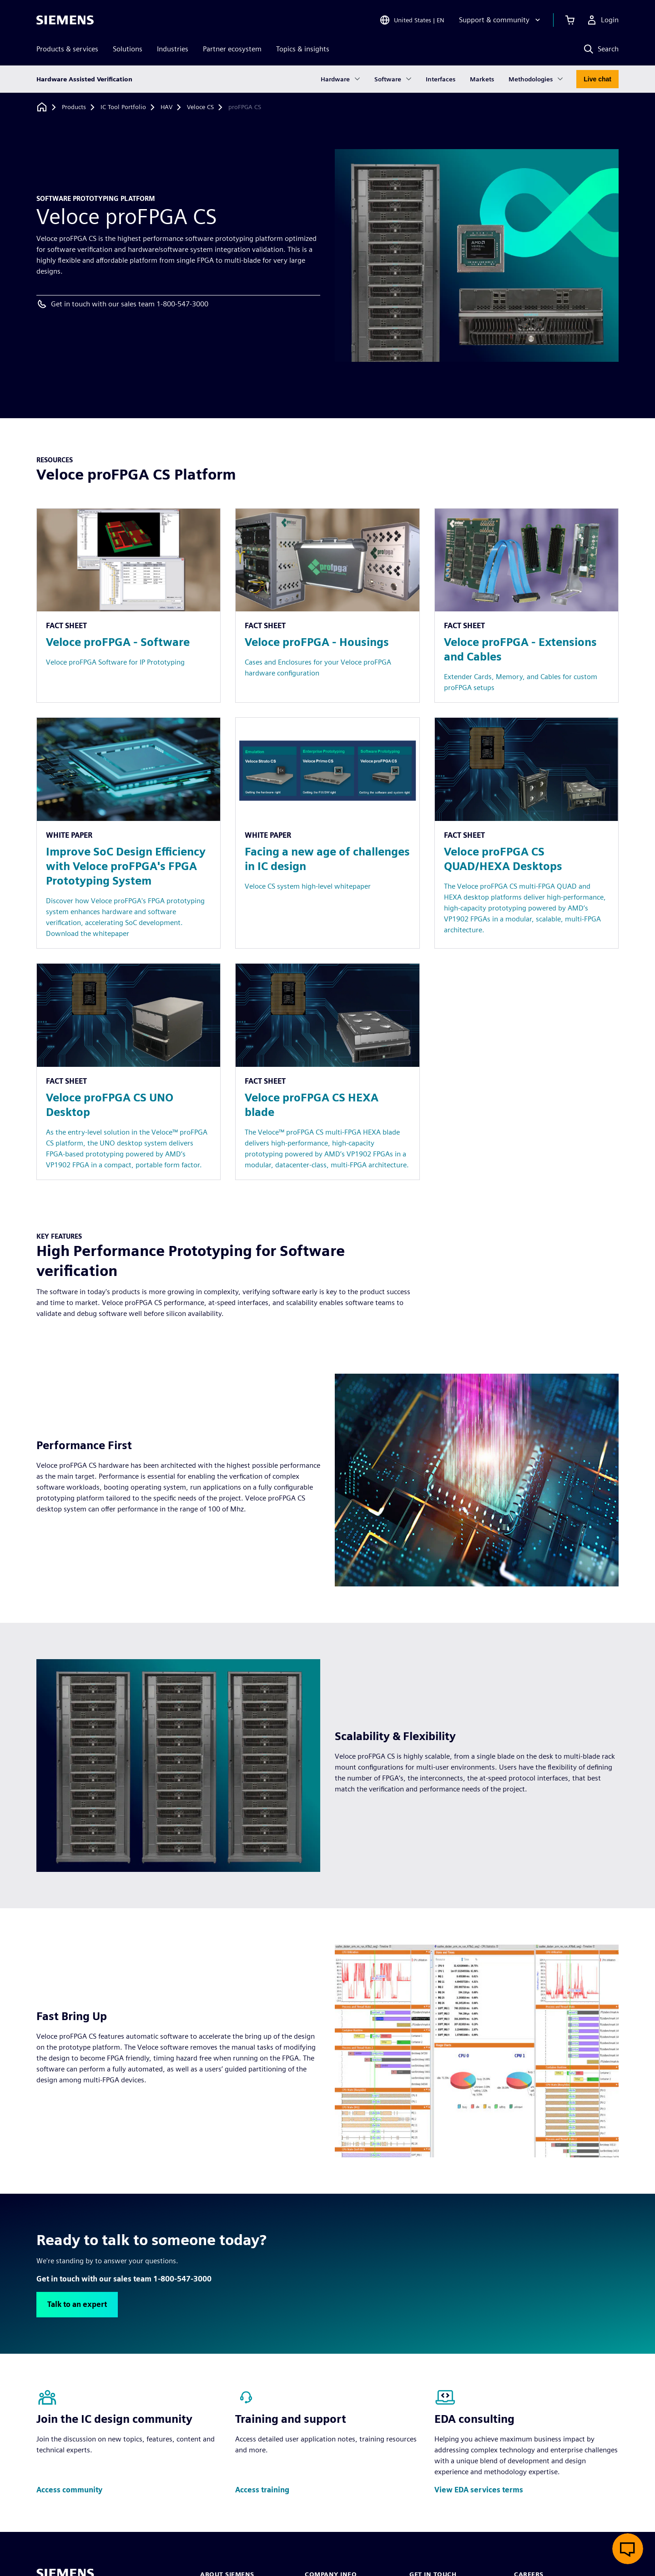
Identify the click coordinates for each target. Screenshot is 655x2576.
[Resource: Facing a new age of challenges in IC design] (327, 833)
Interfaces (440, 79)
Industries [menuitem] (172, 49)
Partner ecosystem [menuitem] (232, 49)
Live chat (597, 79)
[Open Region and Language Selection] (412, 20)
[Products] (74, 107)
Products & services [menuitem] (67, 49)
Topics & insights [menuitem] (302, 49)
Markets (482, 79)
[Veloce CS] (200, 107)
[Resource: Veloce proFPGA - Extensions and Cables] (526, 605)
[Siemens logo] (65, 20)
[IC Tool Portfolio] (123, 107)
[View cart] (570, 20)
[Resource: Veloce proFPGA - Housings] (327, 605)
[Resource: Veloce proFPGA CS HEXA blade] (327, 1071)
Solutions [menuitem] (127, 49)
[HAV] (166, 107)
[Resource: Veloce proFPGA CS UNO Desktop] (128, 1071)
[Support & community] (500, 20)
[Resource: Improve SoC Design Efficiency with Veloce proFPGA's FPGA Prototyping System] (128, 833)
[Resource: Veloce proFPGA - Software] (128, 605)
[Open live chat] (628, 2549)
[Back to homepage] (41, 107)
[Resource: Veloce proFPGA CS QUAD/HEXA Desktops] (526, 833)
